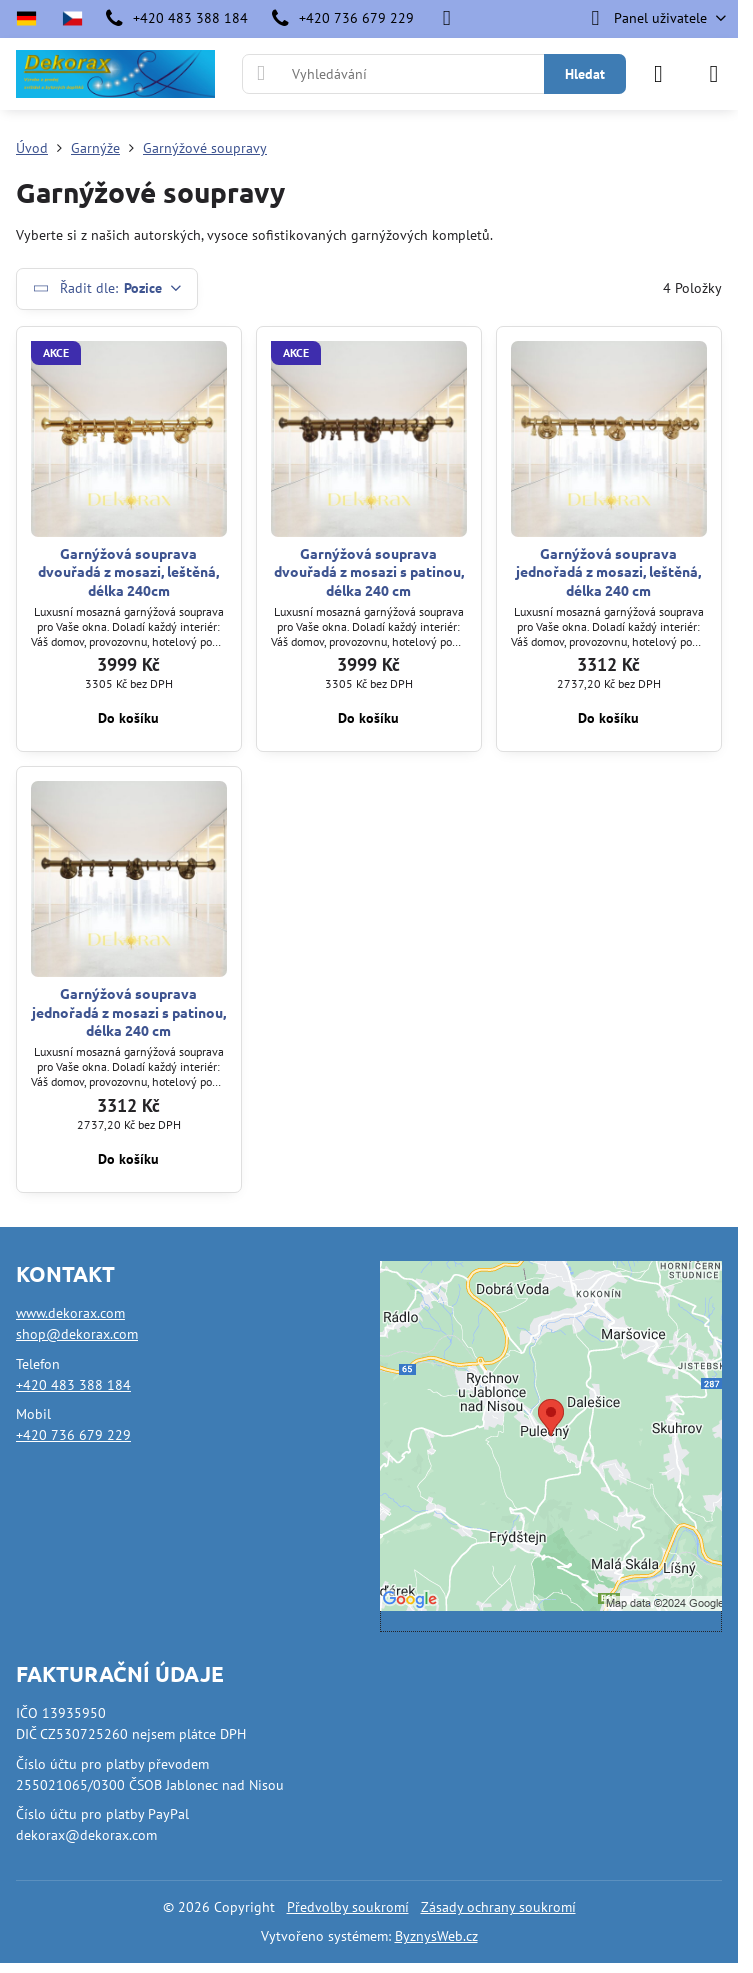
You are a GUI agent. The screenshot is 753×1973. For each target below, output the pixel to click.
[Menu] (714, 74)
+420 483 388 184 (73, 1385)
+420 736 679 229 (73, 1435)
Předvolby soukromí (348, 1907)
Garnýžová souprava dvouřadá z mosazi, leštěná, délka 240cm (128, 571)
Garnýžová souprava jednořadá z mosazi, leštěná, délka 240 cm (608, 571)
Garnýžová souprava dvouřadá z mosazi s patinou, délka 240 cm (369, 571)
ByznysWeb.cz (436, 1936)
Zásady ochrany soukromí (498, 1907)
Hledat (585, 74)
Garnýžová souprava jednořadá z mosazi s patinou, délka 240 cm (129, 1011)
